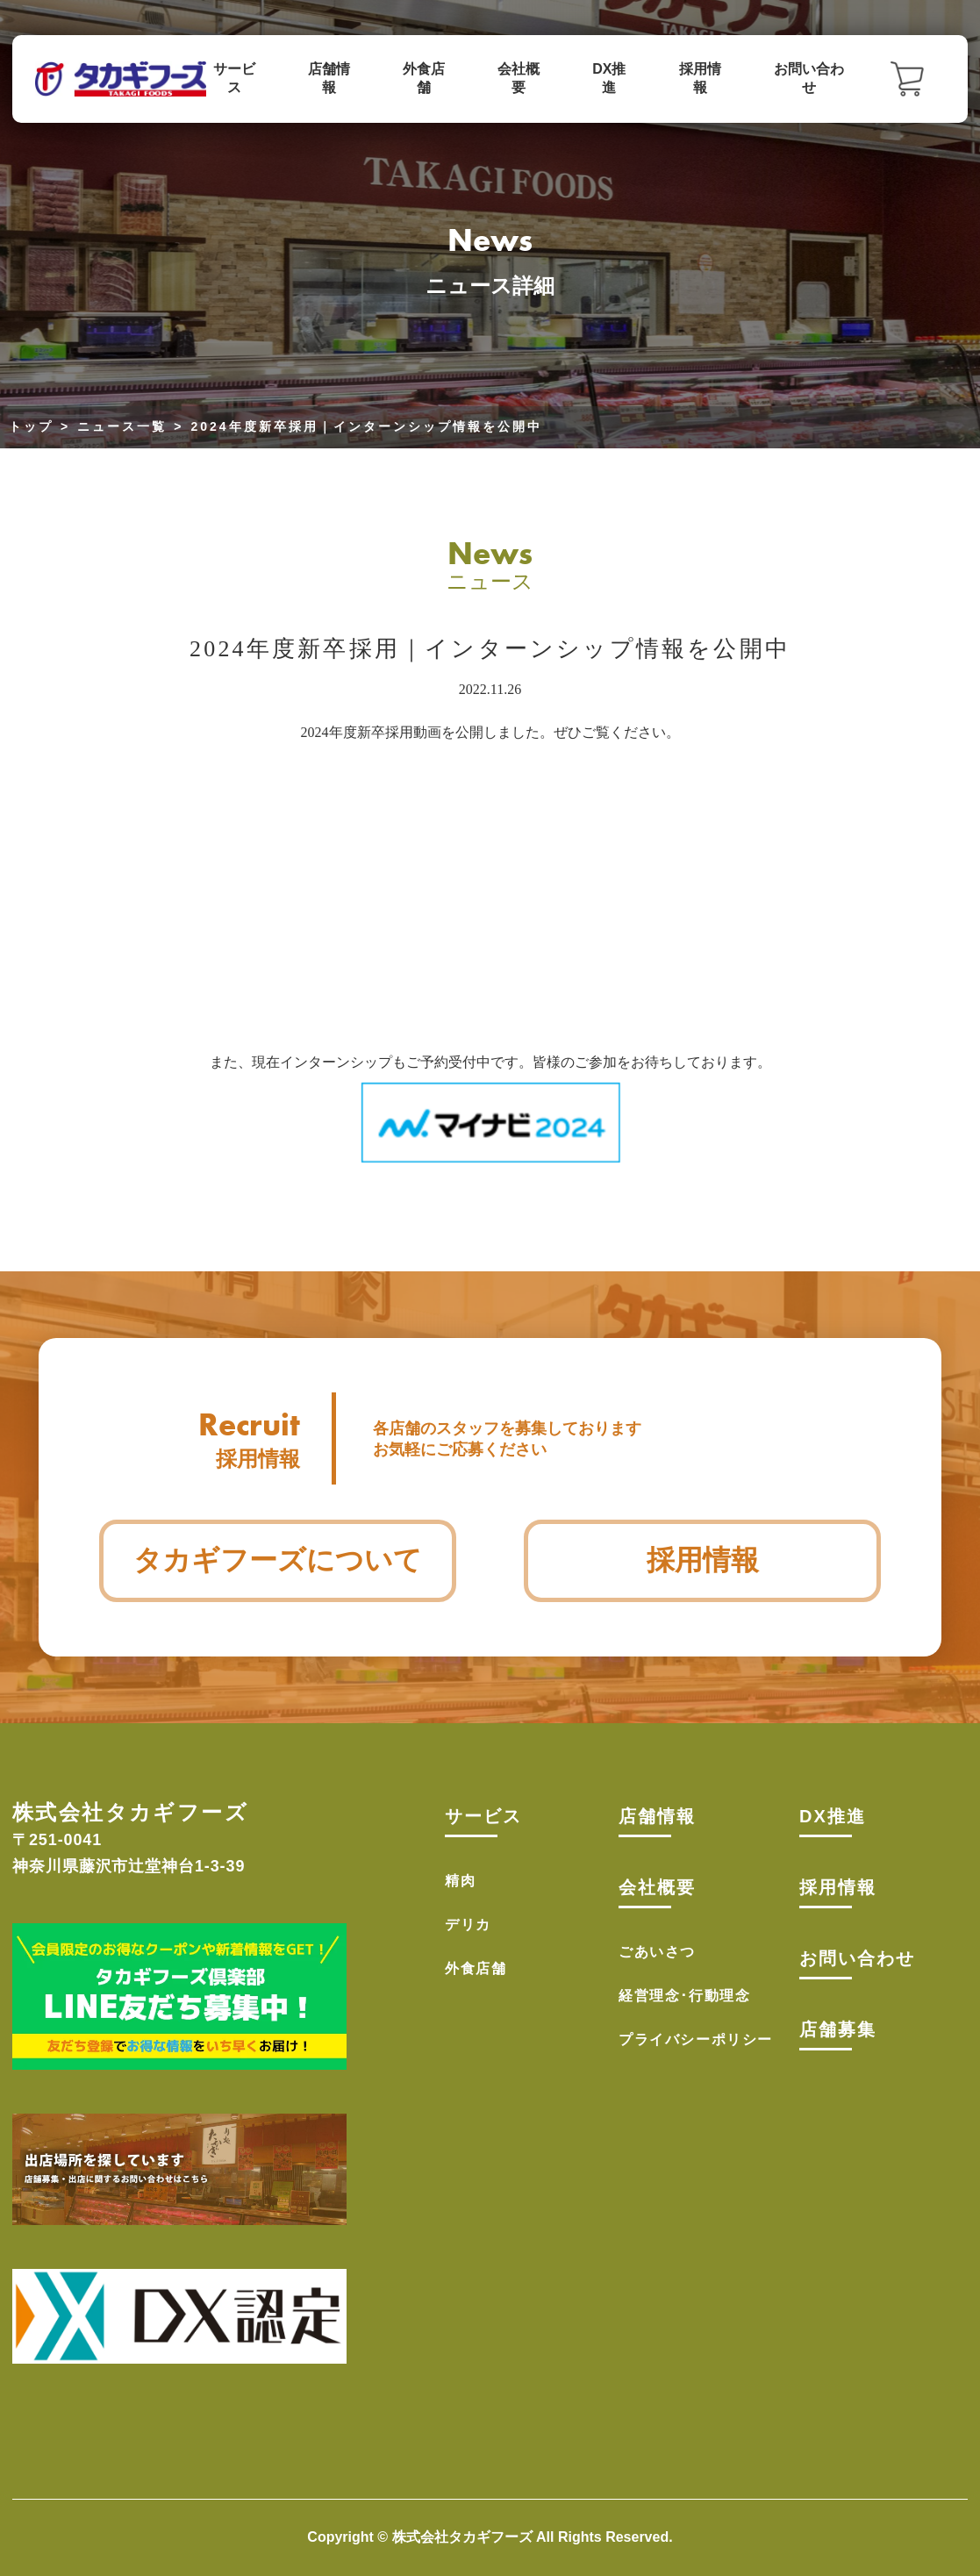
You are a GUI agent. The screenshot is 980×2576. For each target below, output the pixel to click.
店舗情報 (329, 78)
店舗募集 (837, 2029)
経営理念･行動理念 (684, 1995)
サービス (234, 78)
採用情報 (700, 78)
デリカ (468, 1924)
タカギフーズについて (277, 1560)
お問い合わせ (809, 78)
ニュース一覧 (122, 426)
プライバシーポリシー (696, 2039)
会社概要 (518, 78)
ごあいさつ (657, 1951)
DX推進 (609, 78)
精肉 (460, 1880)
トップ (31, 426)
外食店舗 (424, 78)
